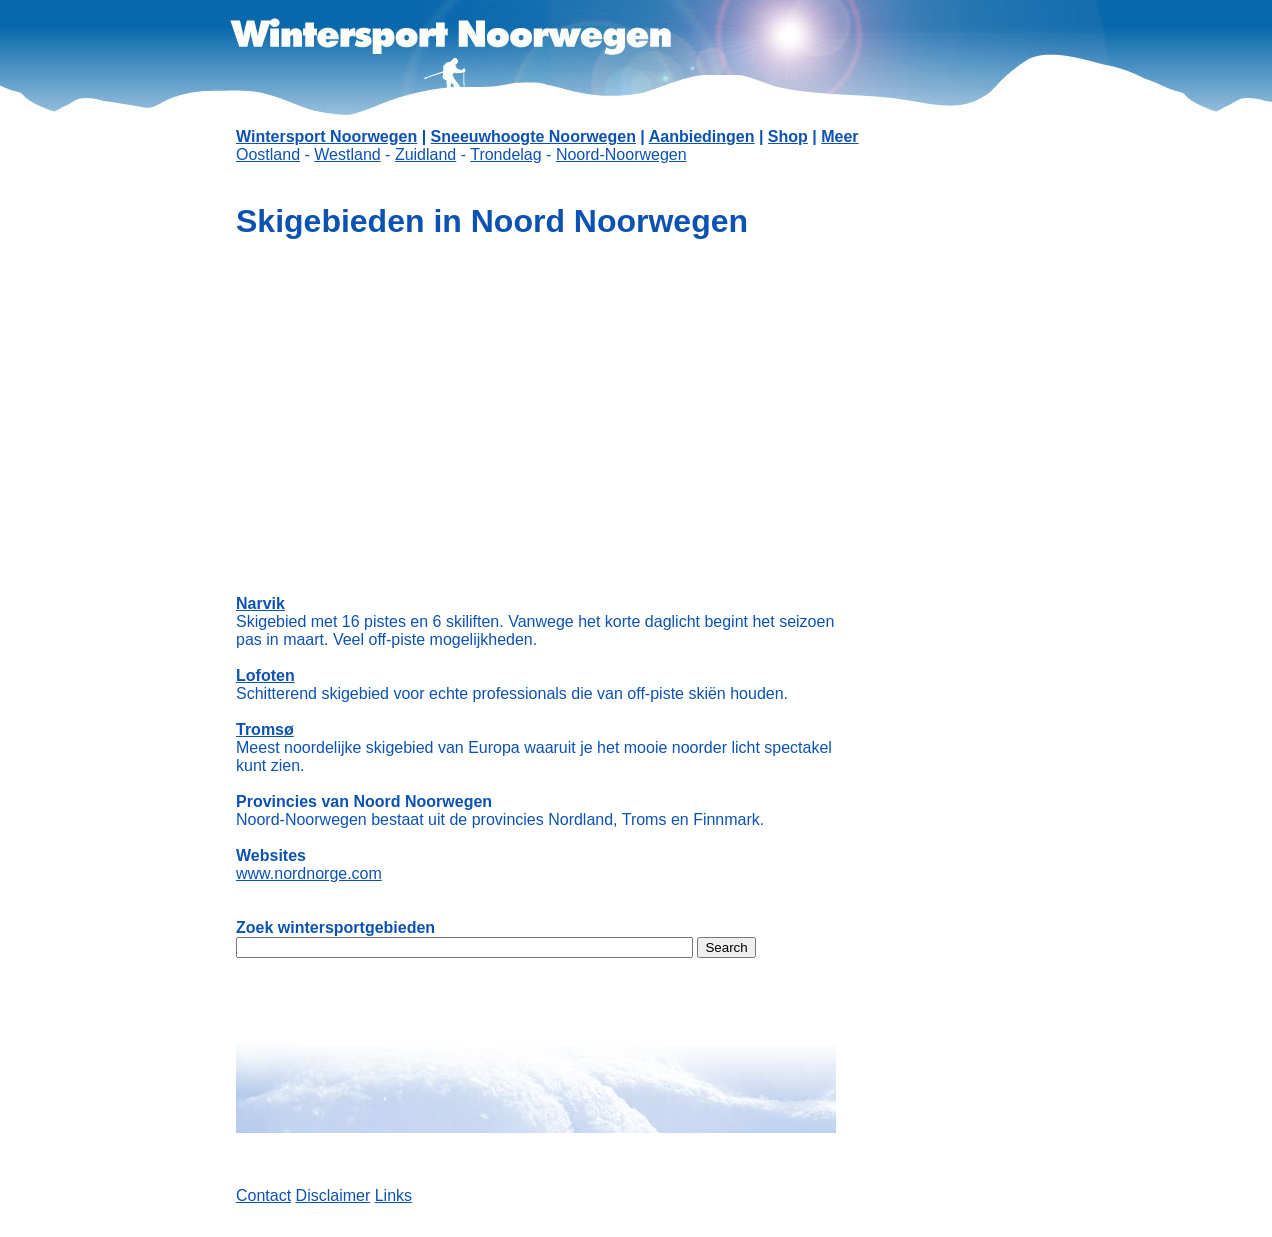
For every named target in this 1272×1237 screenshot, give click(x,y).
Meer (839, 136)
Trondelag (505, 154)
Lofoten (265, 675)
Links (393, 1195)
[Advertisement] (936, 500)
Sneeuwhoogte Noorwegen (533, 136)
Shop (788, 136)
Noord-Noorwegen (621, 154)
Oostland (268, 154)
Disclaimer (333, 1195)
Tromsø (265, 729)
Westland (347, 154)
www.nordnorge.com (309, 873)
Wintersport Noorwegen (326, 136)
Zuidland (425, 154)
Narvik (260, 603)
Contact (263, 1195)
